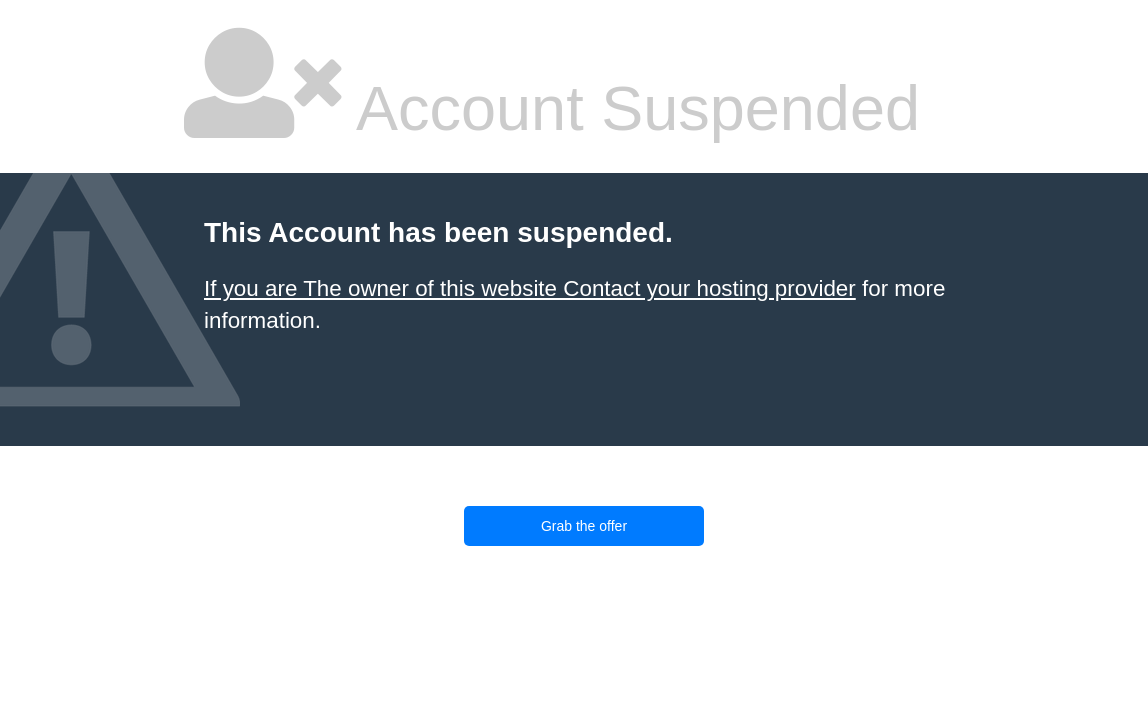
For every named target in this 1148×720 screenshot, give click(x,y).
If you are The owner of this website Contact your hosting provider (530, 288)
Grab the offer (584, 526)
